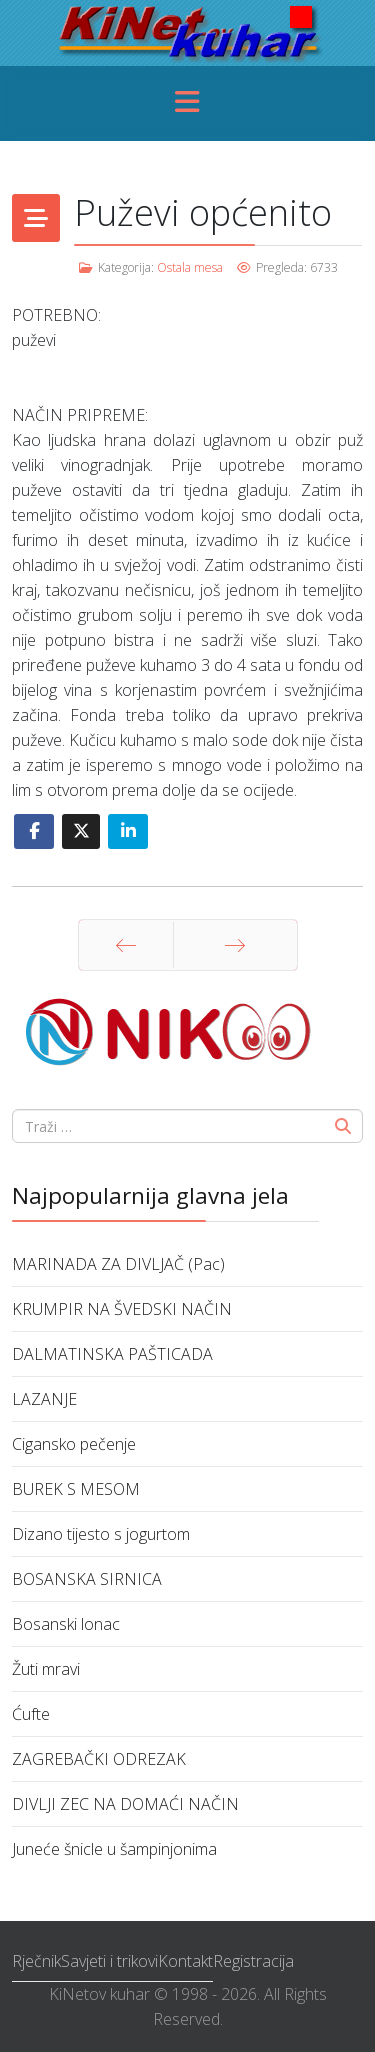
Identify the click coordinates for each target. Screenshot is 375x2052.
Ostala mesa (190, 267)
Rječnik (36, 1961)
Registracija (253, 1961)
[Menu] (188, 103)
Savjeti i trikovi (109, 1961)
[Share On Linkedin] (128, 831)
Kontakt (185, 1961)
